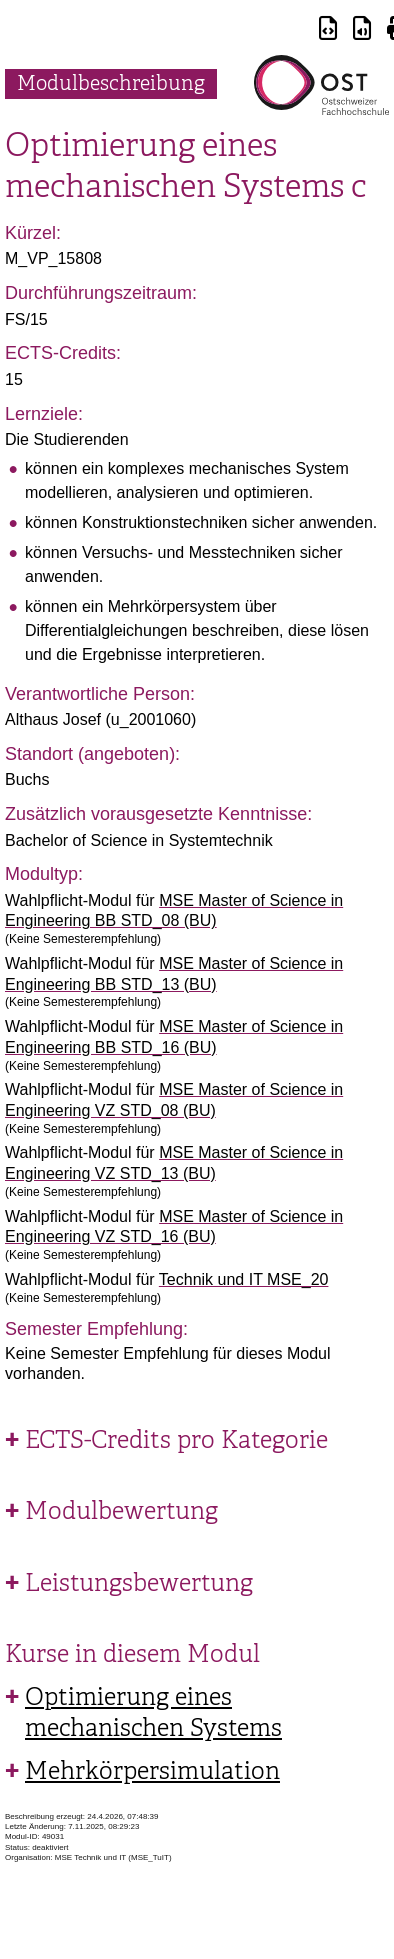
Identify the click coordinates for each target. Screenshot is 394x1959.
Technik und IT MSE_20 (244, 1279)
